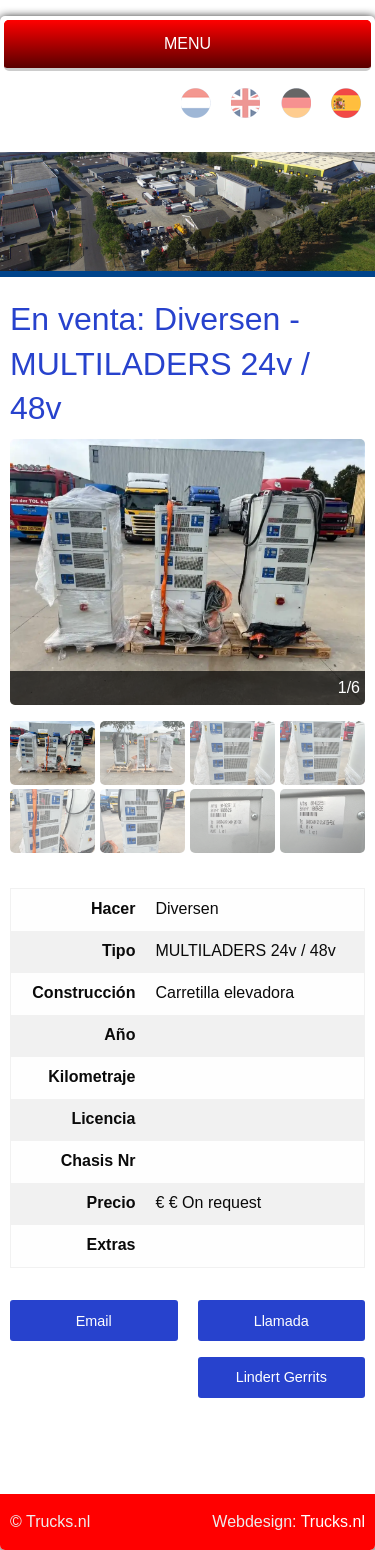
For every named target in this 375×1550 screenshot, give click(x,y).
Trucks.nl (333, 1521)
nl (196, 103)
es (346, 103)
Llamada (281, 1321)
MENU (187, 43)
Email (94, 1321)
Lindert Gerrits (281, 1377)
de (296, 103)
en (246, 103)
